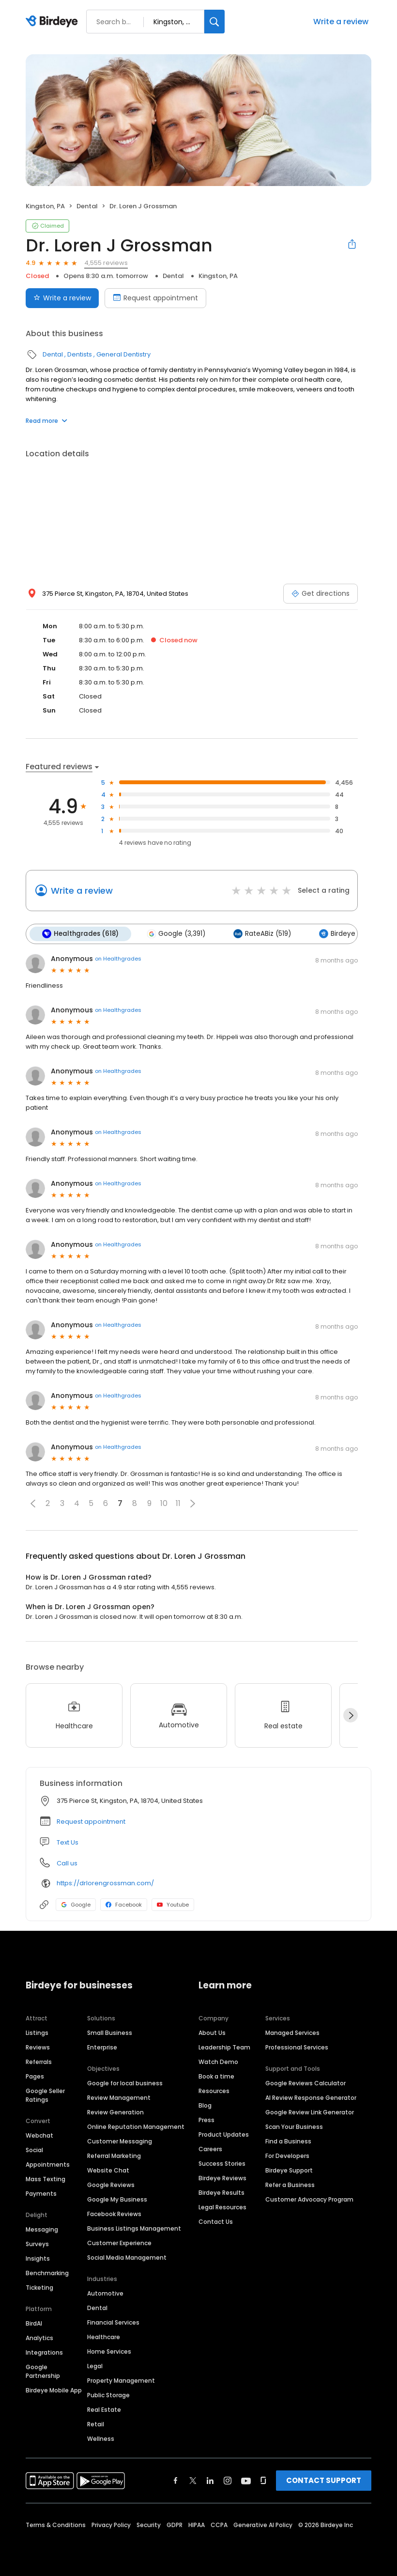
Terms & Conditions (56, 2525)
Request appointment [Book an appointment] (155, 298)
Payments (41, 2193)
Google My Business (117, 2199)
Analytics (39, 2338)
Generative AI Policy (262, 2525)
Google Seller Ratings (45, 2095)
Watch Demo (218, 2062)
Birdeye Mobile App (54, 2390)
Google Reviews (111, 2185)
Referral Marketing (114, 2156)
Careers (210, 2149)
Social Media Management (127, 2257)
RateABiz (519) (262, 934)
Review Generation (115, 2112)
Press (206, 2120)
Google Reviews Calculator (305, 2083)
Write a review (340, 21)
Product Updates (223, 2134)
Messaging (42, 2229)
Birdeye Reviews (222, 2178)
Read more (46, 421)
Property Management (121, 2380)
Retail (95, 2424)
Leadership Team (224, 2047)
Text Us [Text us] (67, 1842)
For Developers (287, 2156)
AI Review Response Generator (310, 2098)
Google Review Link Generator (309, 2112)
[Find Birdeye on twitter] (193, 2480)
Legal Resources (222, 2207)
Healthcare (103, 2337)
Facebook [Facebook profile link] (124, 1905)
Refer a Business (290, 2185)
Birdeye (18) (344, 934)
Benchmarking (47, 2273)
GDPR (175, 2525)
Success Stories (221, 2163)
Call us (67, 1863)
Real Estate (104, 2409)
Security (149, 2525)
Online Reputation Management (135, 2127)
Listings (37, 2033)
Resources (213, 2091)
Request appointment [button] (91, 1821)
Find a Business (288, 2141)
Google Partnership (43, 2371)
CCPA (219, 2525)
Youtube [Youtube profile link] (173, 1905)
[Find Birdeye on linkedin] (210, 2480)
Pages (35, 2076)
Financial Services (113, 2322)
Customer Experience (119, 2243)
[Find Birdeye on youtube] (246, 2480)
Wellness (100, 2439)
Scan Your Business (294, 2127)
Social (34, 2150)
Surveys (37, 2244)
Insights (38, 2258)
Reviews (38, 2047)
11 (178, 1503)
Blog (205, 2105)
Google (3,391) (176, 934)
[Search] (214, 21)
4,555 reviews (106, 262)
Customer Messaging (119, 2141)
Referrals (39, 2062)
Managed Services (292, 2033)
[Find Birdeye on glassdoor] (263, 2480)
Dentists (79, 354)
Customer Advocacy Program (309, 2199)
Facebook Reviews (114, 2214)
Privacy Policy (111, 2525)
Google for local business (125, 2083)
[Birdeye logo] (53, 22)
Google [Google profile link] (76, 1905)
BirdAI (34, 2323)
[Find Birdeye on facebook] (176, 2480)
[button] (33, 1503)
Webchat (39, 2135)
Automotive (105, 2293)
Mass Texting (45, 2179)
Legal (95, 2366)
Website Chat (108, 2170)
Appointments (48, 2164)
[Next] (350, 1715)
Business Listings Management (134, 2228)
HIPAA (196, 2525)
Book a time (216, 2076)
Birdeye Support (289, 2170)
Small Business (109, 2033)
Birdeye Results (221, 2192)
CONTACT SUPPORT (323, 2480)
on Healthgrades (118, 958)
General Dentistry (123, 354)
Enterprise (102, 2047)
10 (164, 1503)
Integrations (44, 2352)
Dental (87, 206)
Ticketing (39, 2287)
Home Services (109, 2351)
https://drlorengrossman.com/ (105, 1883)
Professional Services (296, 2047)
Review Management (119, 2098)
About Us (212, 2033)
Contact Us (215, 2222)
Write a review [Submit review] (62, 298)
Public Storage (108, 2395)
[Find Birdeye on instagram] (227, 2480)
